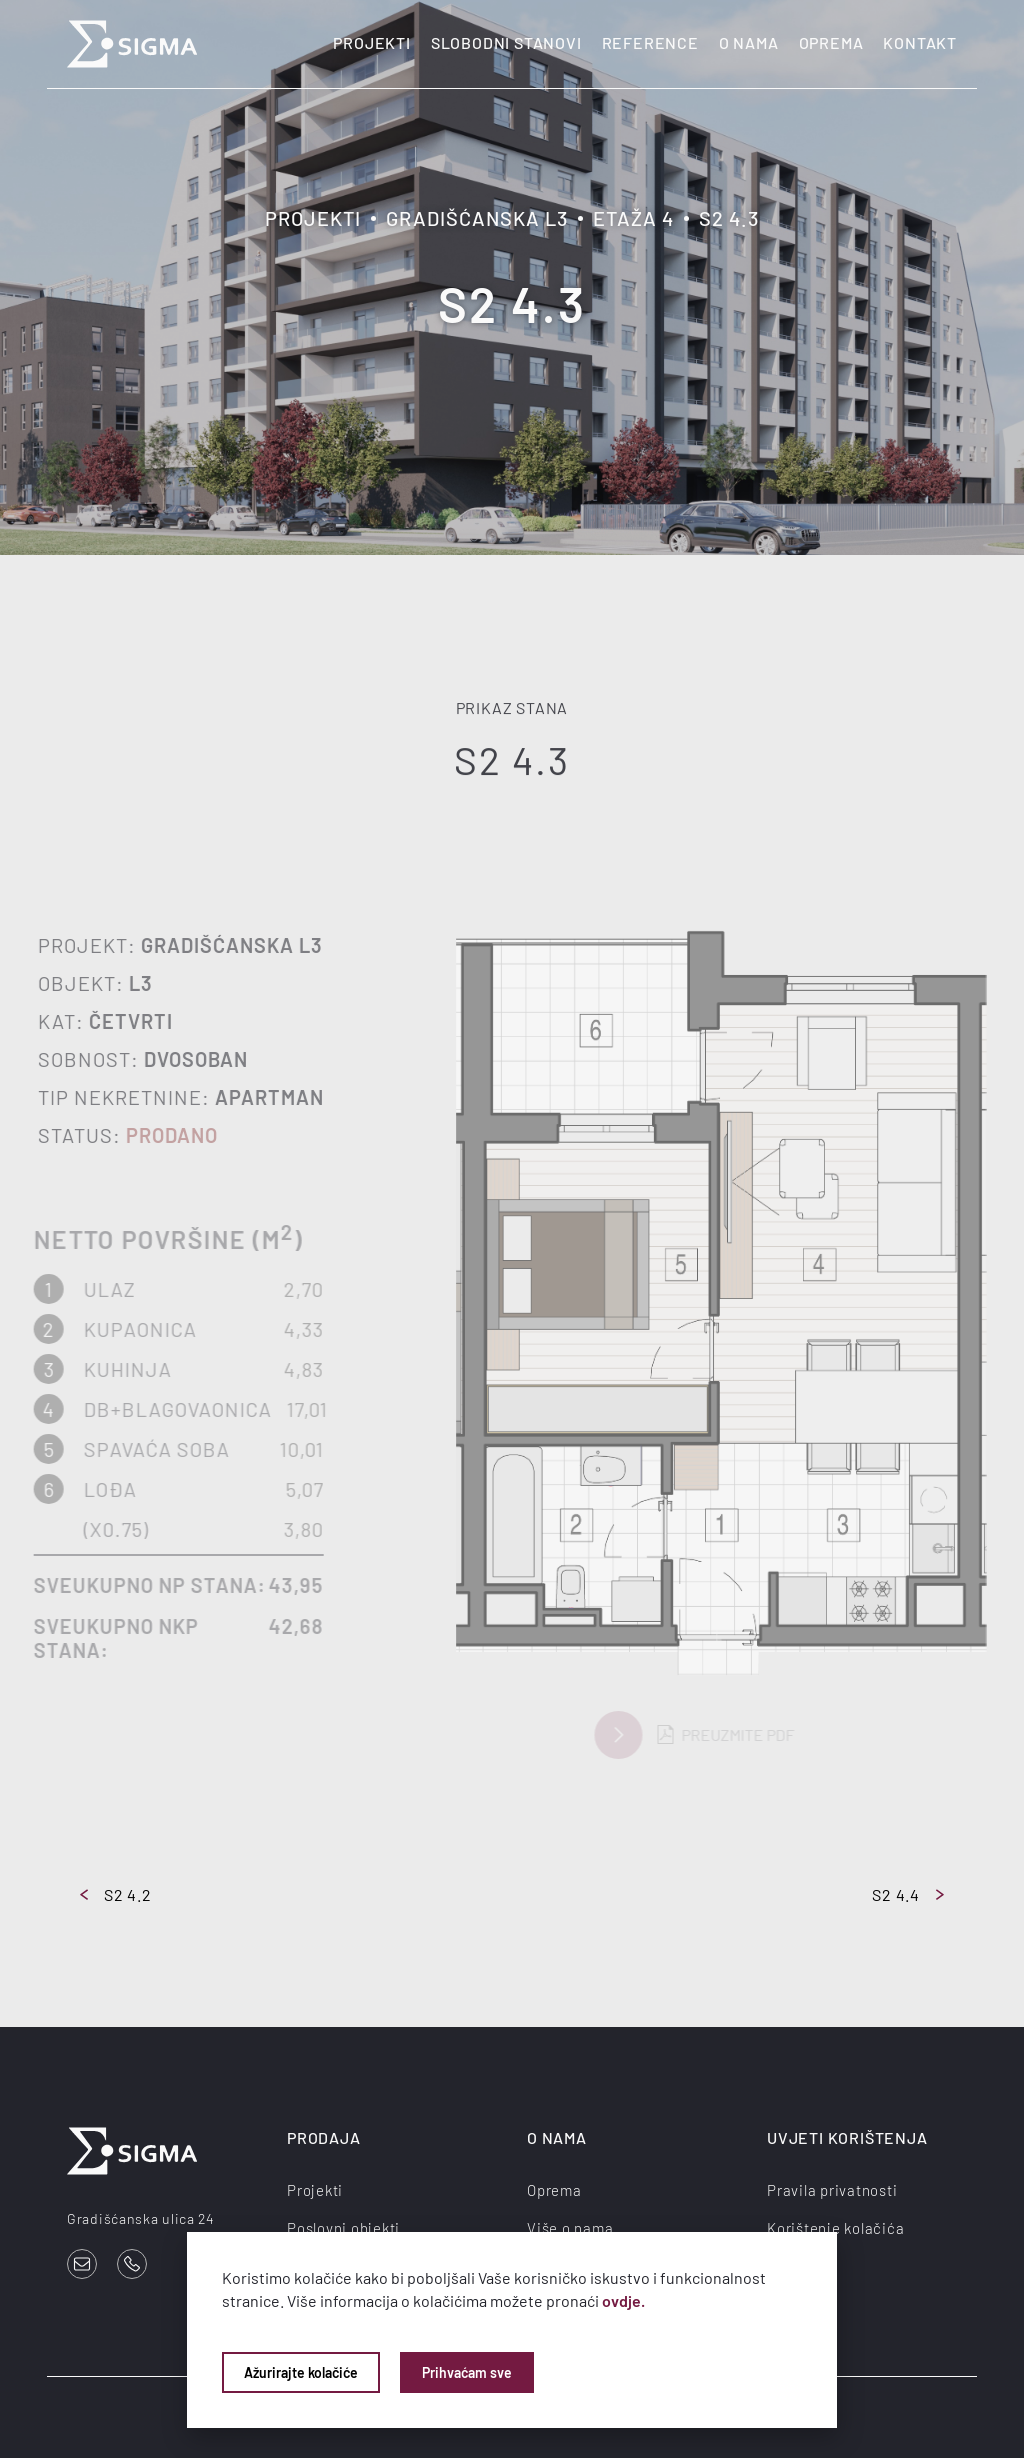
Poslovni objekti (343, 2228)
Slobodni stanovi (506, 42)
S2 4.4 (908, 1894)
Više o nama (570, 2228)
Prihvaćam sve (467, 2372)
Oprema (831, 42)
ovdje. (623, 2300)
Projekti (371, 42)
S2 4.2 (116, 1894)
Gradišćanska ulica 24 (141, 2218)
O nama (749, 42)
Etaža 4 (633, 218)
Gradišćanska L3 (477, 218)
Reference (650, 42)
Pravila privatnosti (832, 2190)
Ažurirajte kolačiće (301, 2372)
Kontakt (920, 42)
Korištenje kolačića (835, 2228)
